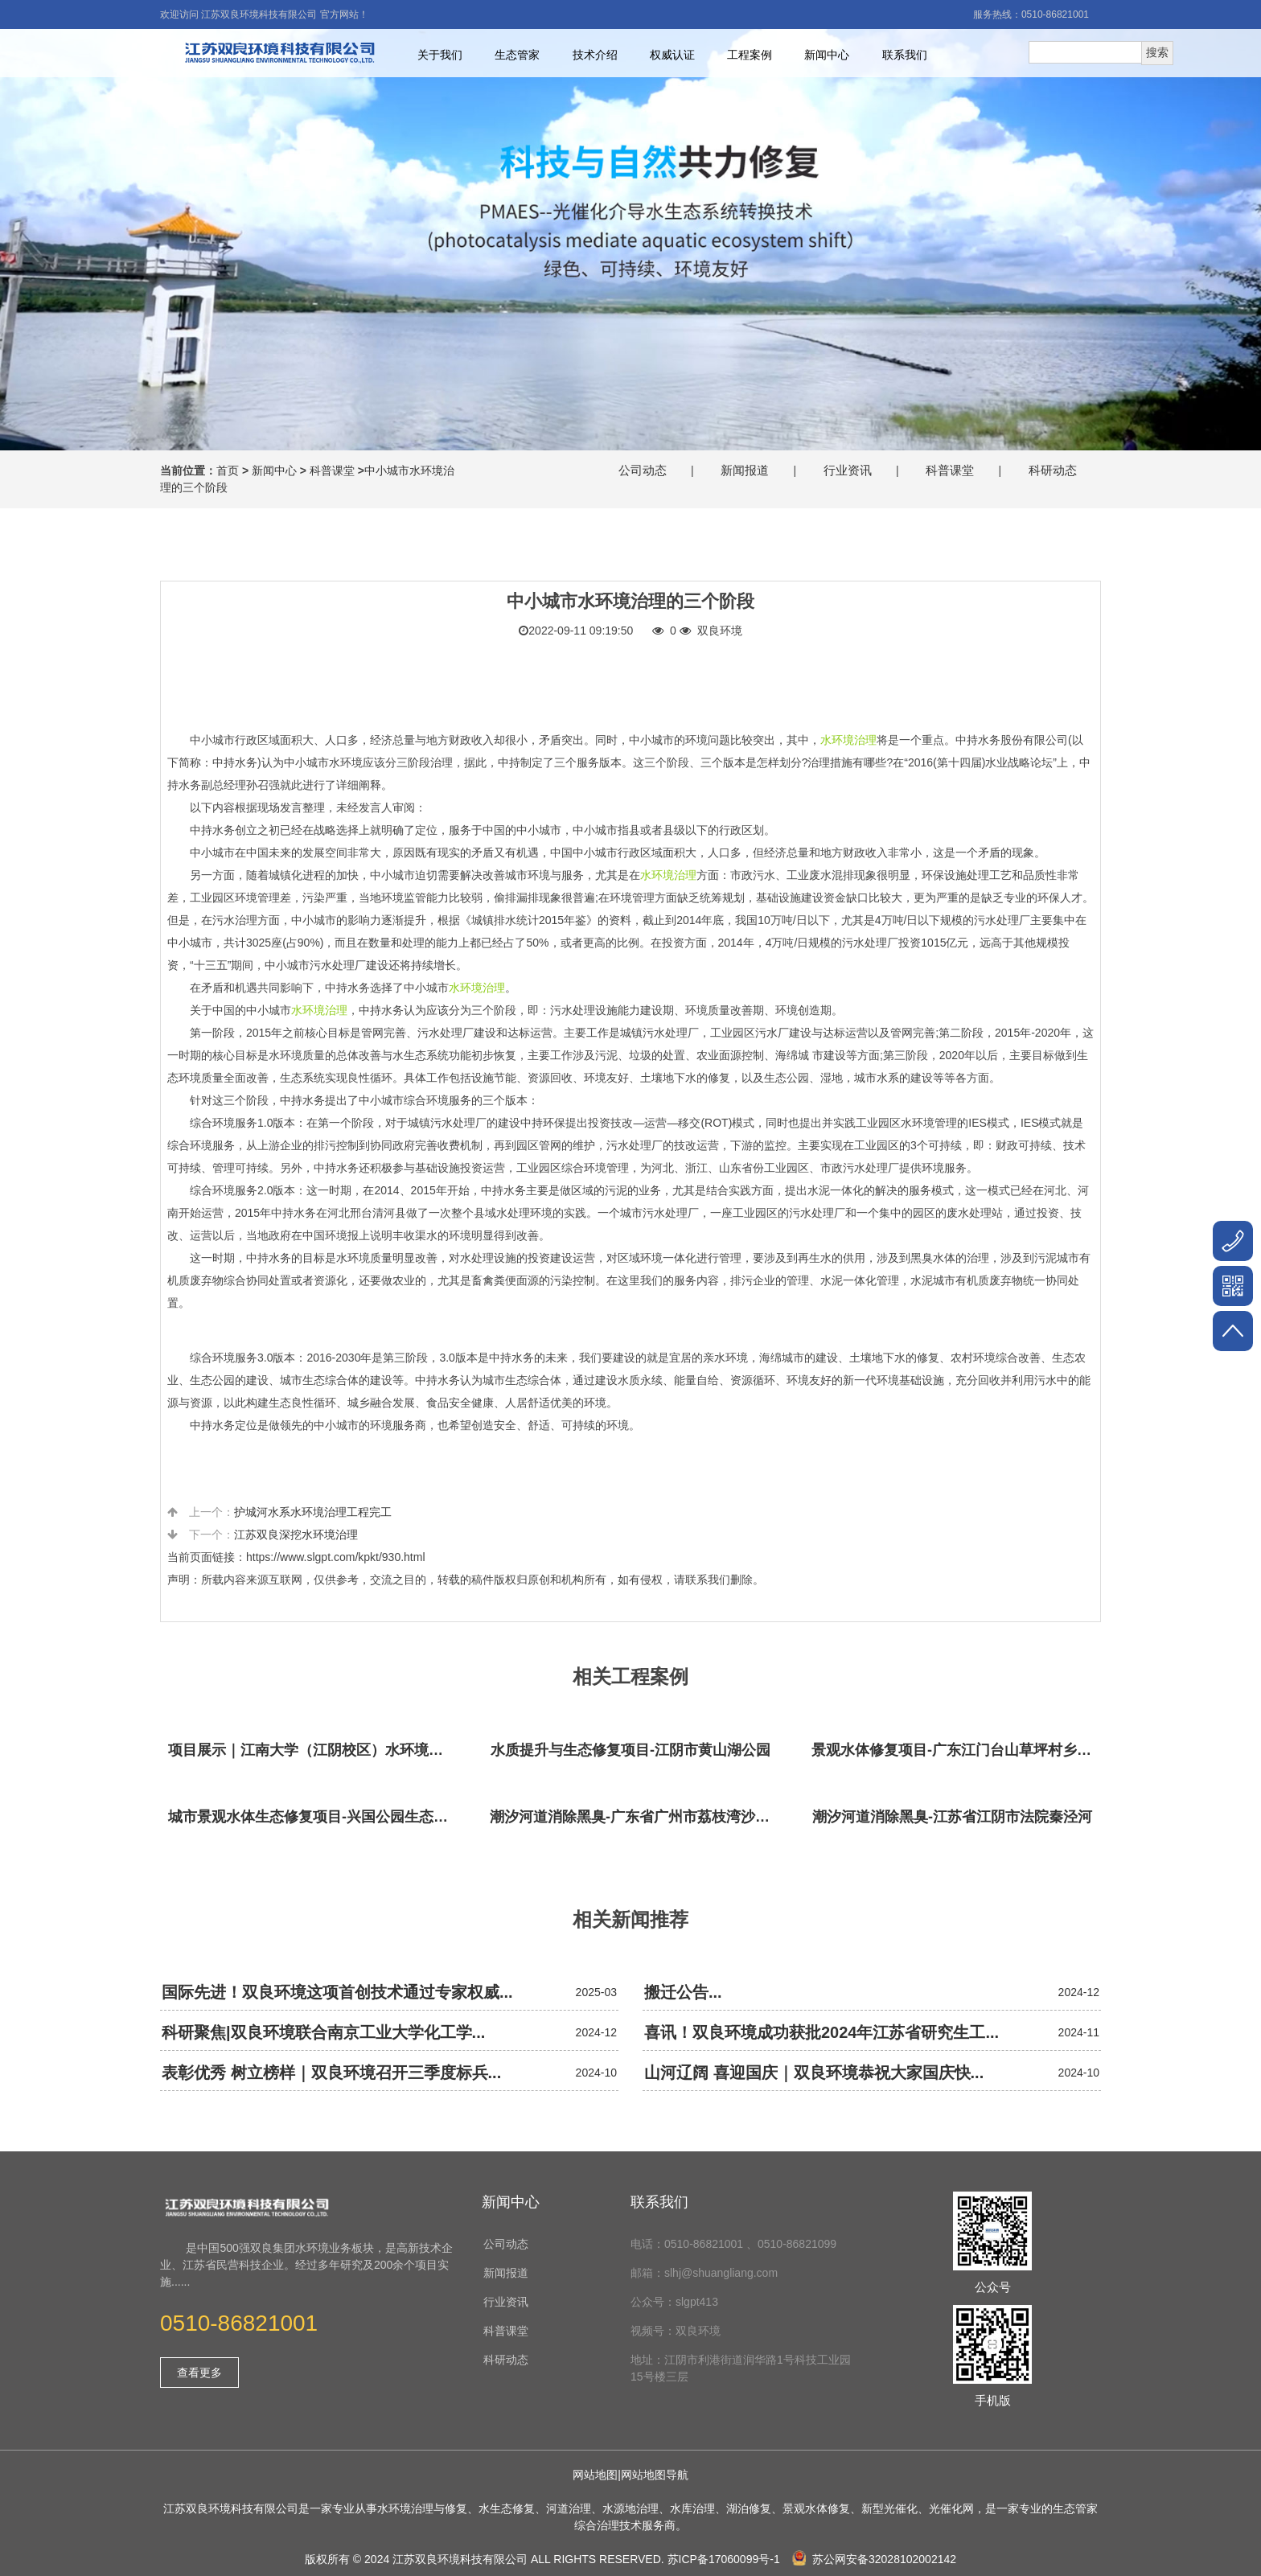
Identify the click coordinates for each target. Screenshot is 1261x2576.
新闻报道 (745, 470)
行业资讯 (848, 470)
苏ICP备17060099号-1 (723, 2559)
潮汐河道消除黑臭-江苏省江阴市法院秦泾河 (952, 1817)
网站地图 (595, 2474)
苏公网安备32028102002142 (874, 2559)
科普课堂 (332, 470)
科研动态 (1053, 470)
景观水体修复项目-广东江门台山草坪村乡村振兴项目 (956, 1750)
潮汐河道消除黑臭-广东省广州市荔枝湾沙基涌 (634, 1817)
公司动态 (642, 470)
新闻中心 (826, 54)
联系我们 (904, 54)
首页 (227, 470)
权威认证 (672, 54)
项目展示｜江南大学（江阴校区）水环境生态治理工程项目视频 (313, 1750)
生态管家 (517, 54)
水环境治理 (848, 739)
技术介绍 (595, 54)
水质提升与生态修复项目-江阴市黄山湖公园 (630, 1750)
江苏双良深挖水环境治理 (296, 1534)
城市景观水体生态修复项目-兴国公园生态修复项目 (313, 1817)
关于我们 (439, 54)
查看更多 (199, 2372)
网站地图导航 (654, 2474)
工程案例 (749, 54)
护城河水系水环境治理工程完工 (313, 1512)
